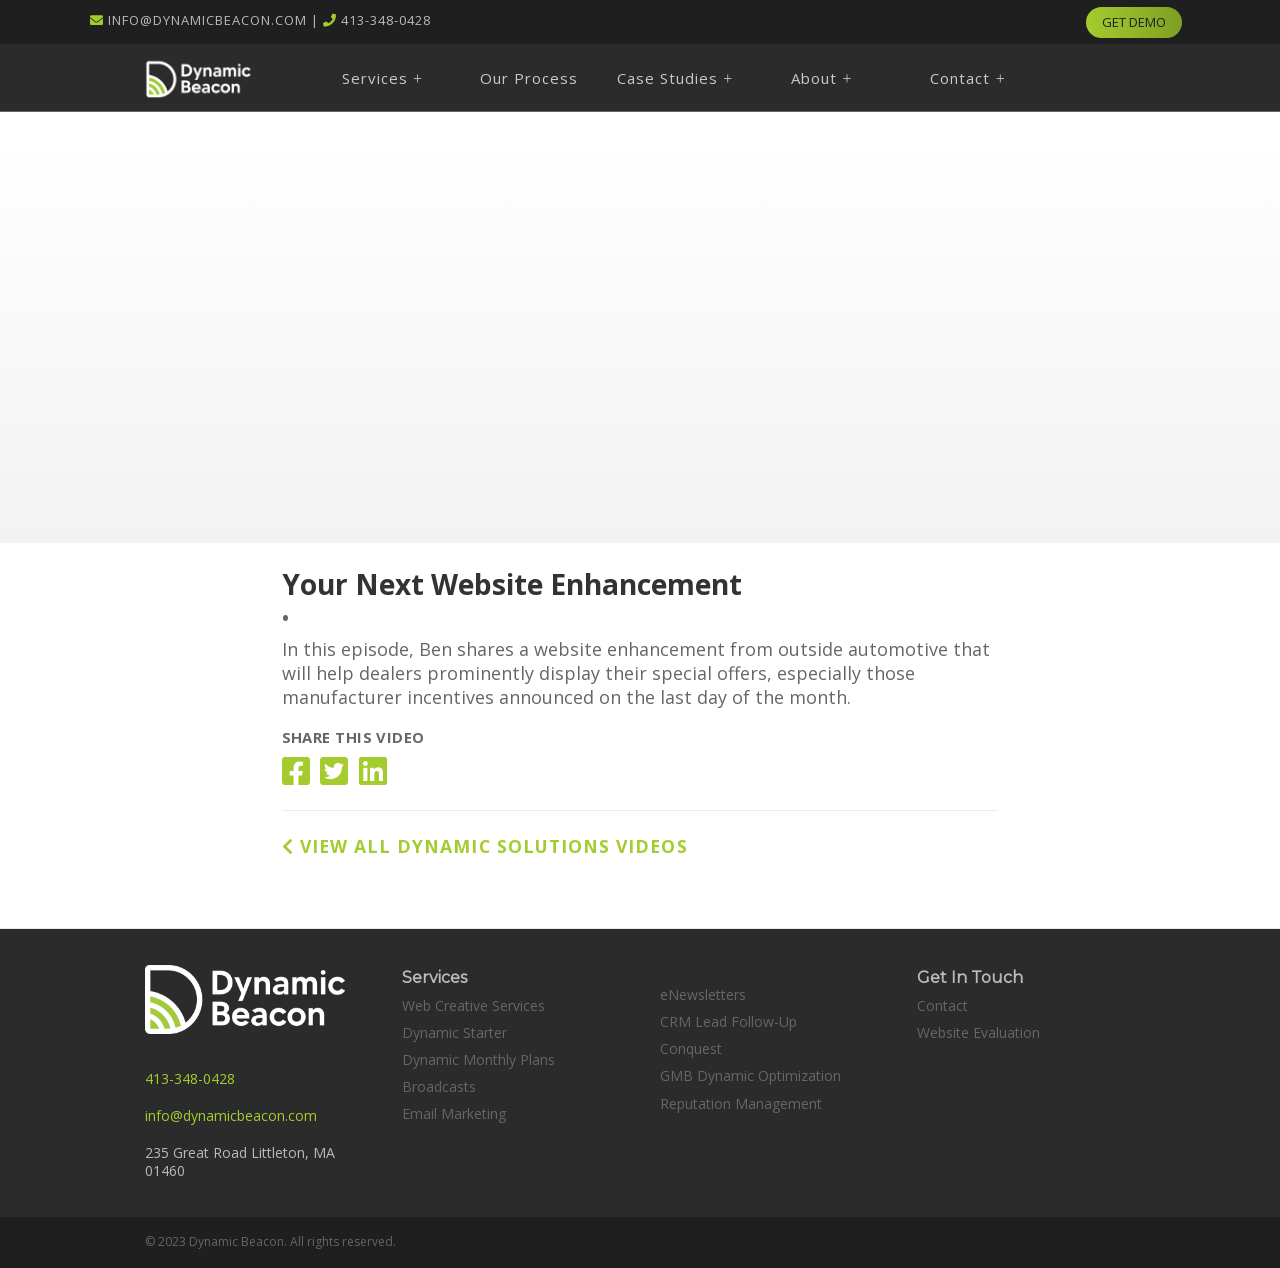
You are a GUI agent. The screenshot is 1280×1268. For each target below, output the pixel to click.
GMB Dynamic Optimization (750, 1075)
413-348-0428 (386, 20)
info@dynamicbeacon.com (207, 20)
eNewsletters (703, 994)
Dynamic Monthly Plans (478, 1059)
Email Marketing (454, 1113)
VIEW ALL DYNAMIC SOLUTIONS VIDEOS (485, 846)
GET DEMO (1134, 22)
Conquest (691, 1048)
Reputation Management (741, 1103)
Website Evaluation (978, 1032)
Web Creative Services (473, 1005)
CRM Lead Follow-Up (728, 1021)
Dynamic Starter (454, 1032)
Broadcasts (439, 1086)
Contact (942, 1005)
